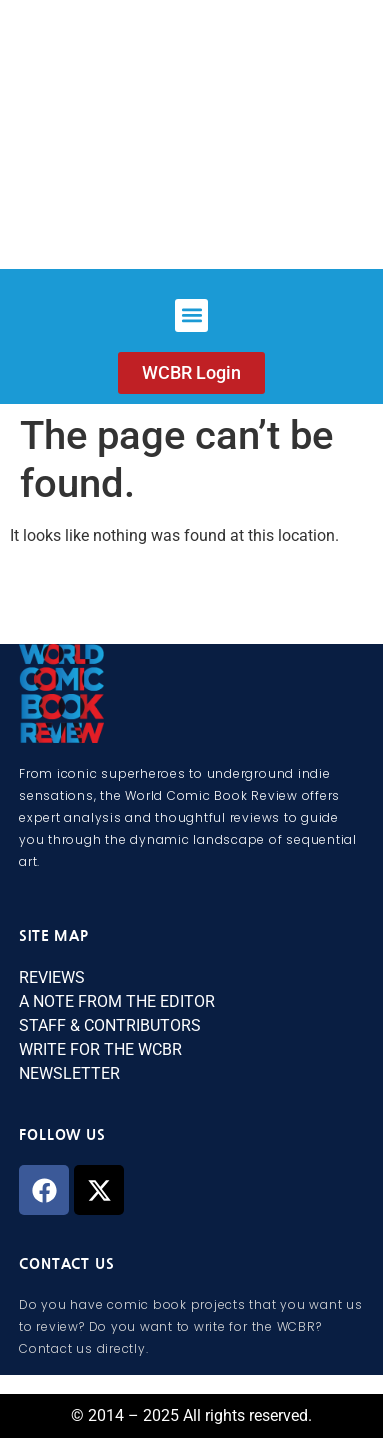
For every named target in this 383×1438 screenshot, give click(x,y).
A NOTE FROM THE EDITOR (117, 1001)
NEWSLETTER (69, 1073)
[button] (191, 315)
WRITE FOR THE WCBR (100, 1049)
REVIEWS (52, 977)
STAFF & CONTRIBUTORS (110, 1025)
